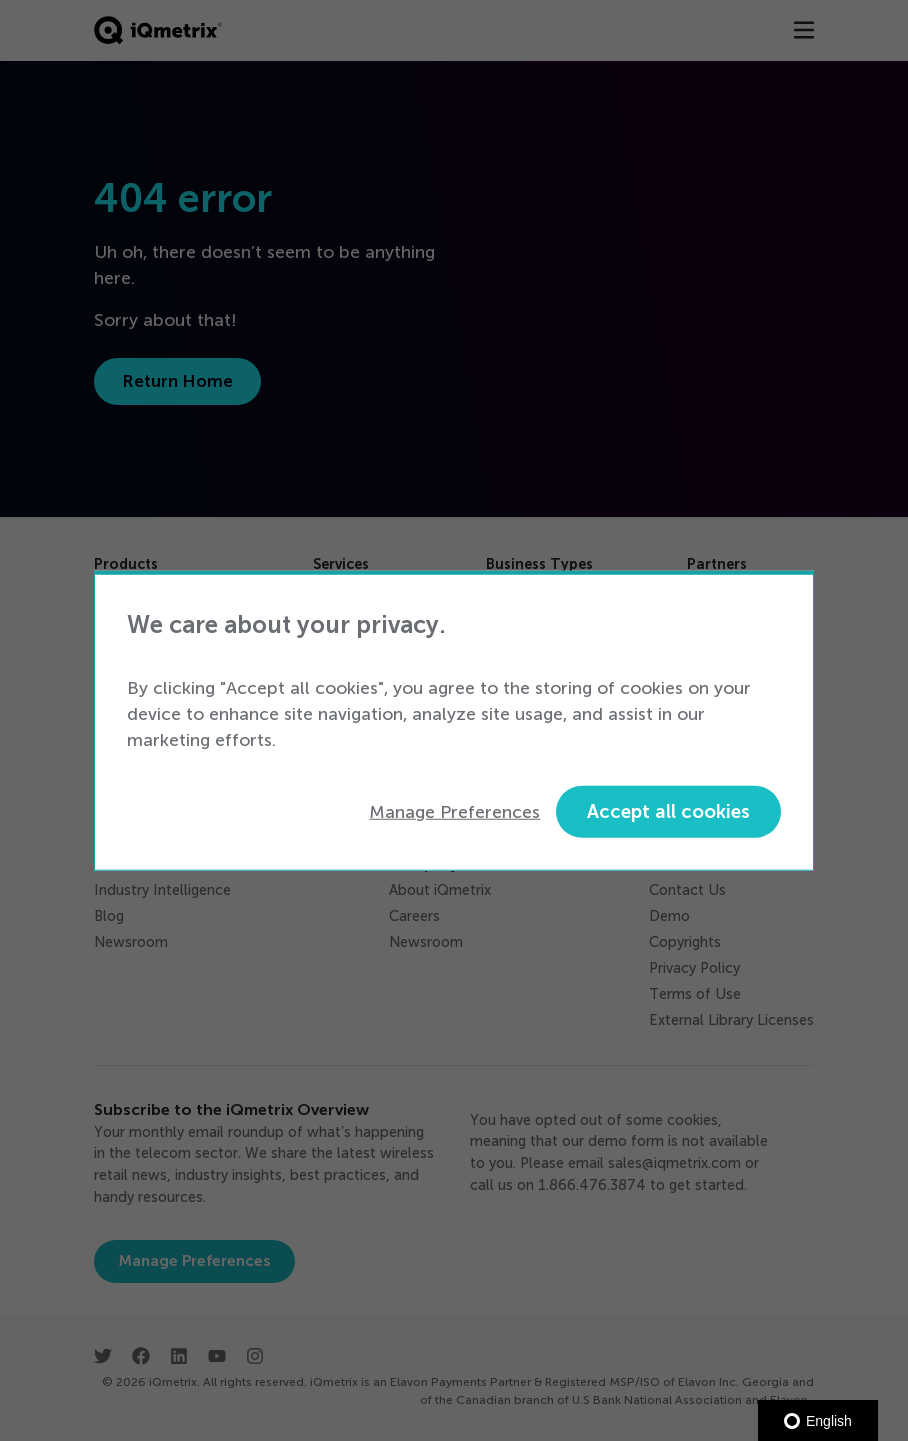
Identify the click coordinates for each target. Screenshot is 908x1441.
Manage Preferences (454, 811)
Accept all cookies (668, 811)
